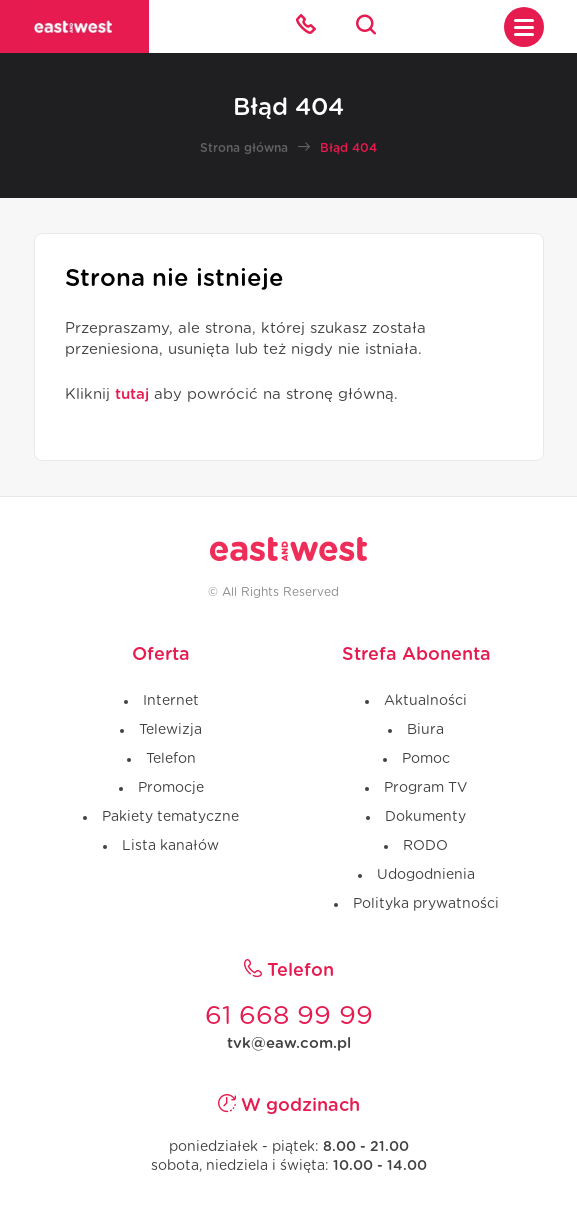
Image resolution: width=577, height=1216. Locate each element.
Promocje (171, 788)
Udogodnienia (426, 875)
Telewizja (170, 730)
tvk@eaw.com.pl (289, 1043)
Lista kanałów (170, 846)
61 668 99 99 (289, 1016)
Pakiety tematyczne (170, 817)
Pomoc (426, 759)
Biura (425, 730)
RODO (425, 846)
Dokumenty (425, 817)
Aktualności (425, 701)
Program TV (425, 788)
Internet (171, 701)
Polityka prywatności (426, 904)
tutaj (132, 394)
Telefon (171, 759)
